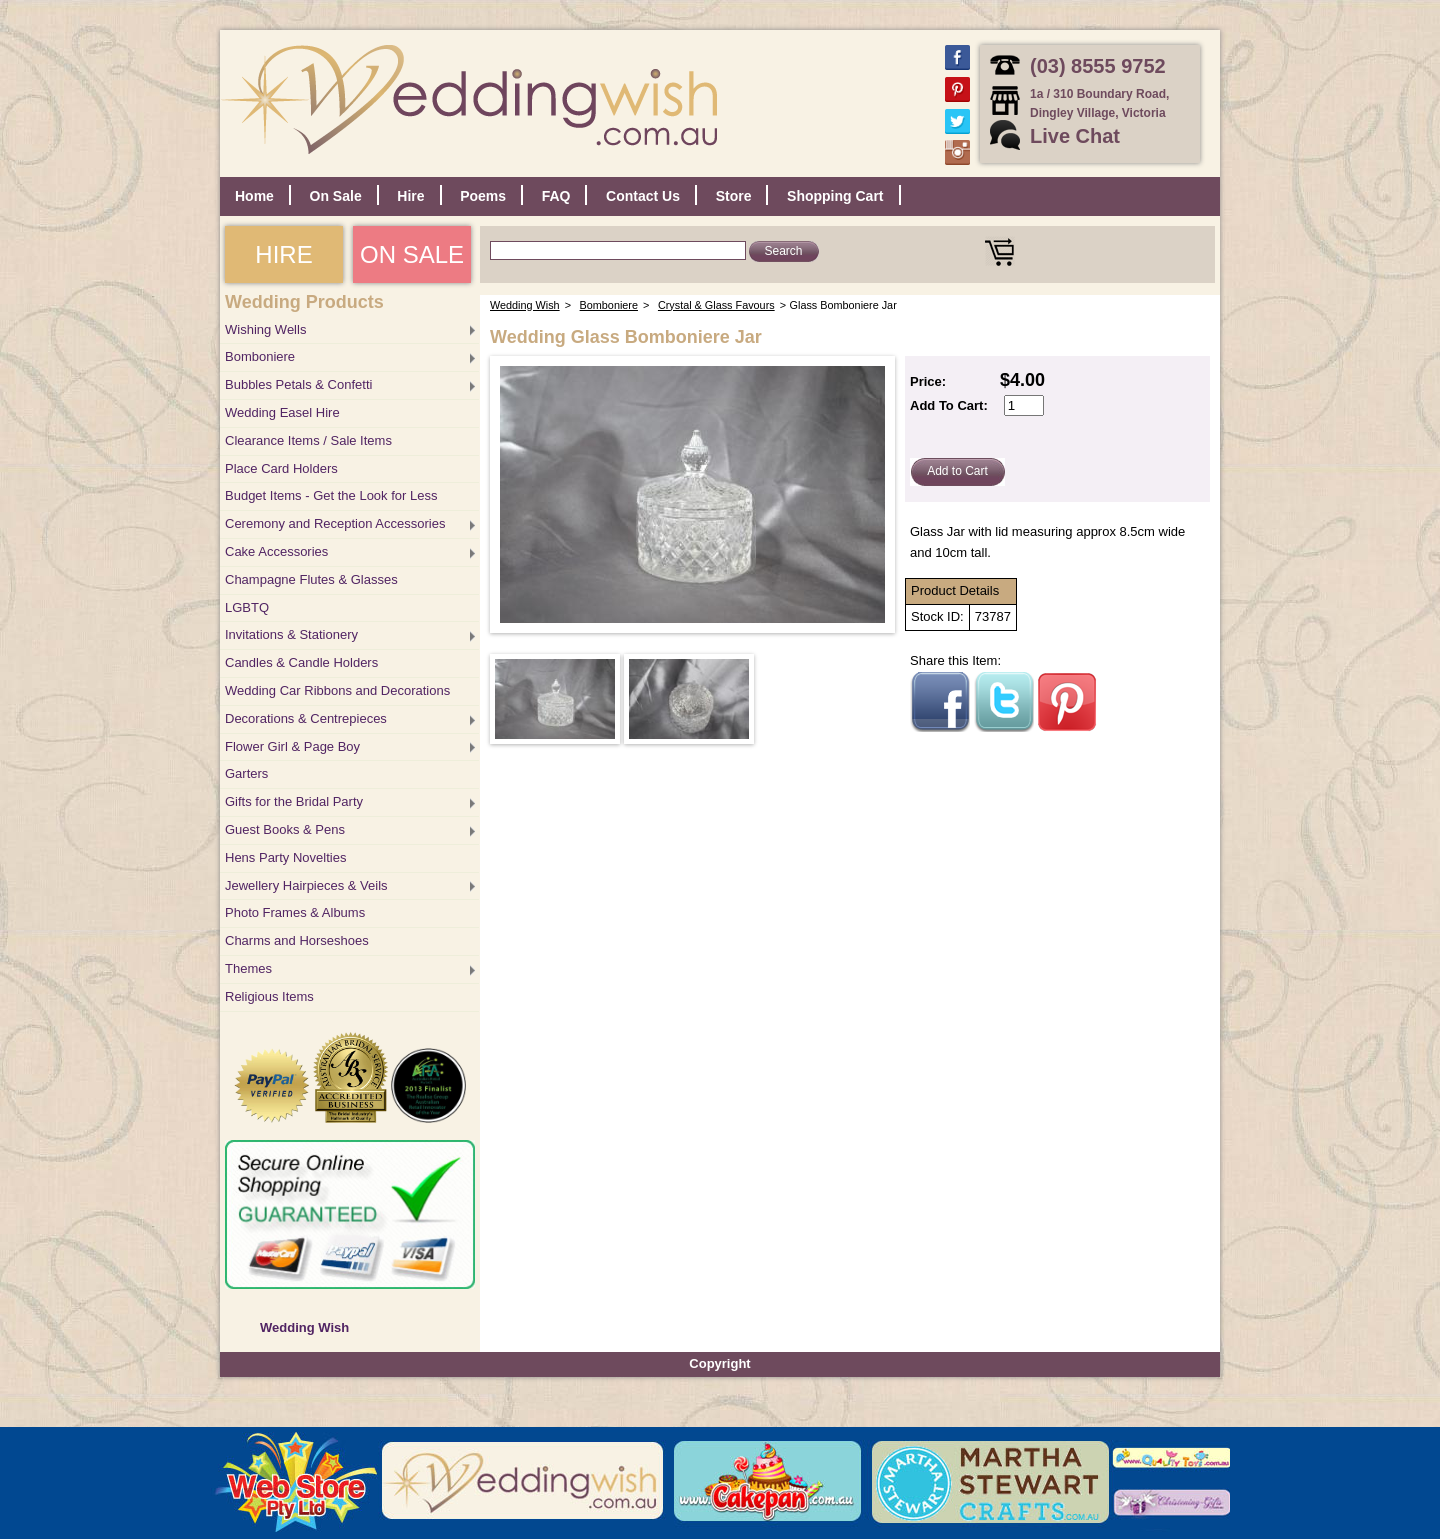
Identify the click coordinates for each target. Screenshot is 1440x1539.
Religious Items (269, 996)
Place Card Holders (281, 468)
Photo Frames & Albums (295, 912)
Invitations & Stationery (291, 634)
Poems (483, 196)
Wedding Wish (304, 1327)
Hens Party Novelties (285, 857)
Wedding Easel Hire (282, 412)
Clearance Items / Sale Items (308, 440)
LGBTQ (247, 607)
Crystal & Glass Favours (716, 305)
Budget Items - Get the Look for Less (331, 495)
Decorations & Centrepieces (306, 718)
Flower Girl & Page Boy (292, 746)
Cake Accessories (276, 551)
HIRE (283, 254)
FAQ (556, 196)
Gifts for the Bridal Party (294, 801)
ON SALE (412, 254)
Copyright (719, 1363)
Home (254, 196)
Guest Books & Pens (285, 829)
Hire (410, 196)
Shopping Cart (835, 196)
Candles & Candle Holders (301, 662)
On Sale (336, 196)
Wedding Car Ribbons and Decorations (337, 690)
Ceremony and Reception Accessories (335, 523)
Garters (246, 773)
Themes (248, 968)
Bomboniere (260, 356)
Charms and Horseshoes (297, 940)
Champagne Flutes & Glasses (311, 579)
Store (734, 196)
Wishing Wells (265, 329)
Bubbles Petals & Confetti (298, 384)
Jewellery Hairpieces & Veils (306, 885)
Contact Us (643, 196)
